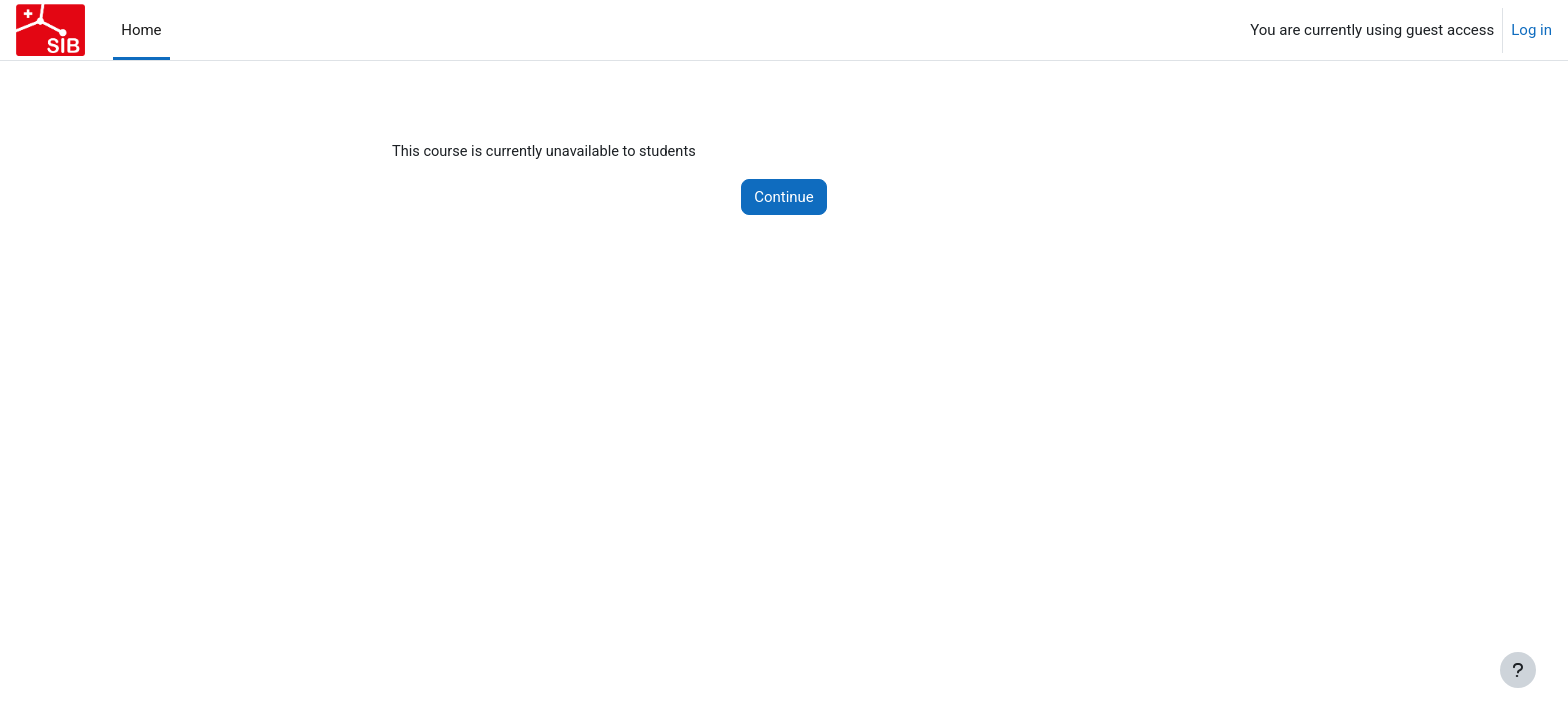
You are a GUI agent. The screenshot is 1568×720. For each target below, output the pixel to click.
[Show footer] (1518, 670)
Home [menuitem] (141, 30)
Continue (784, 198)
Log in (1531, 30)
